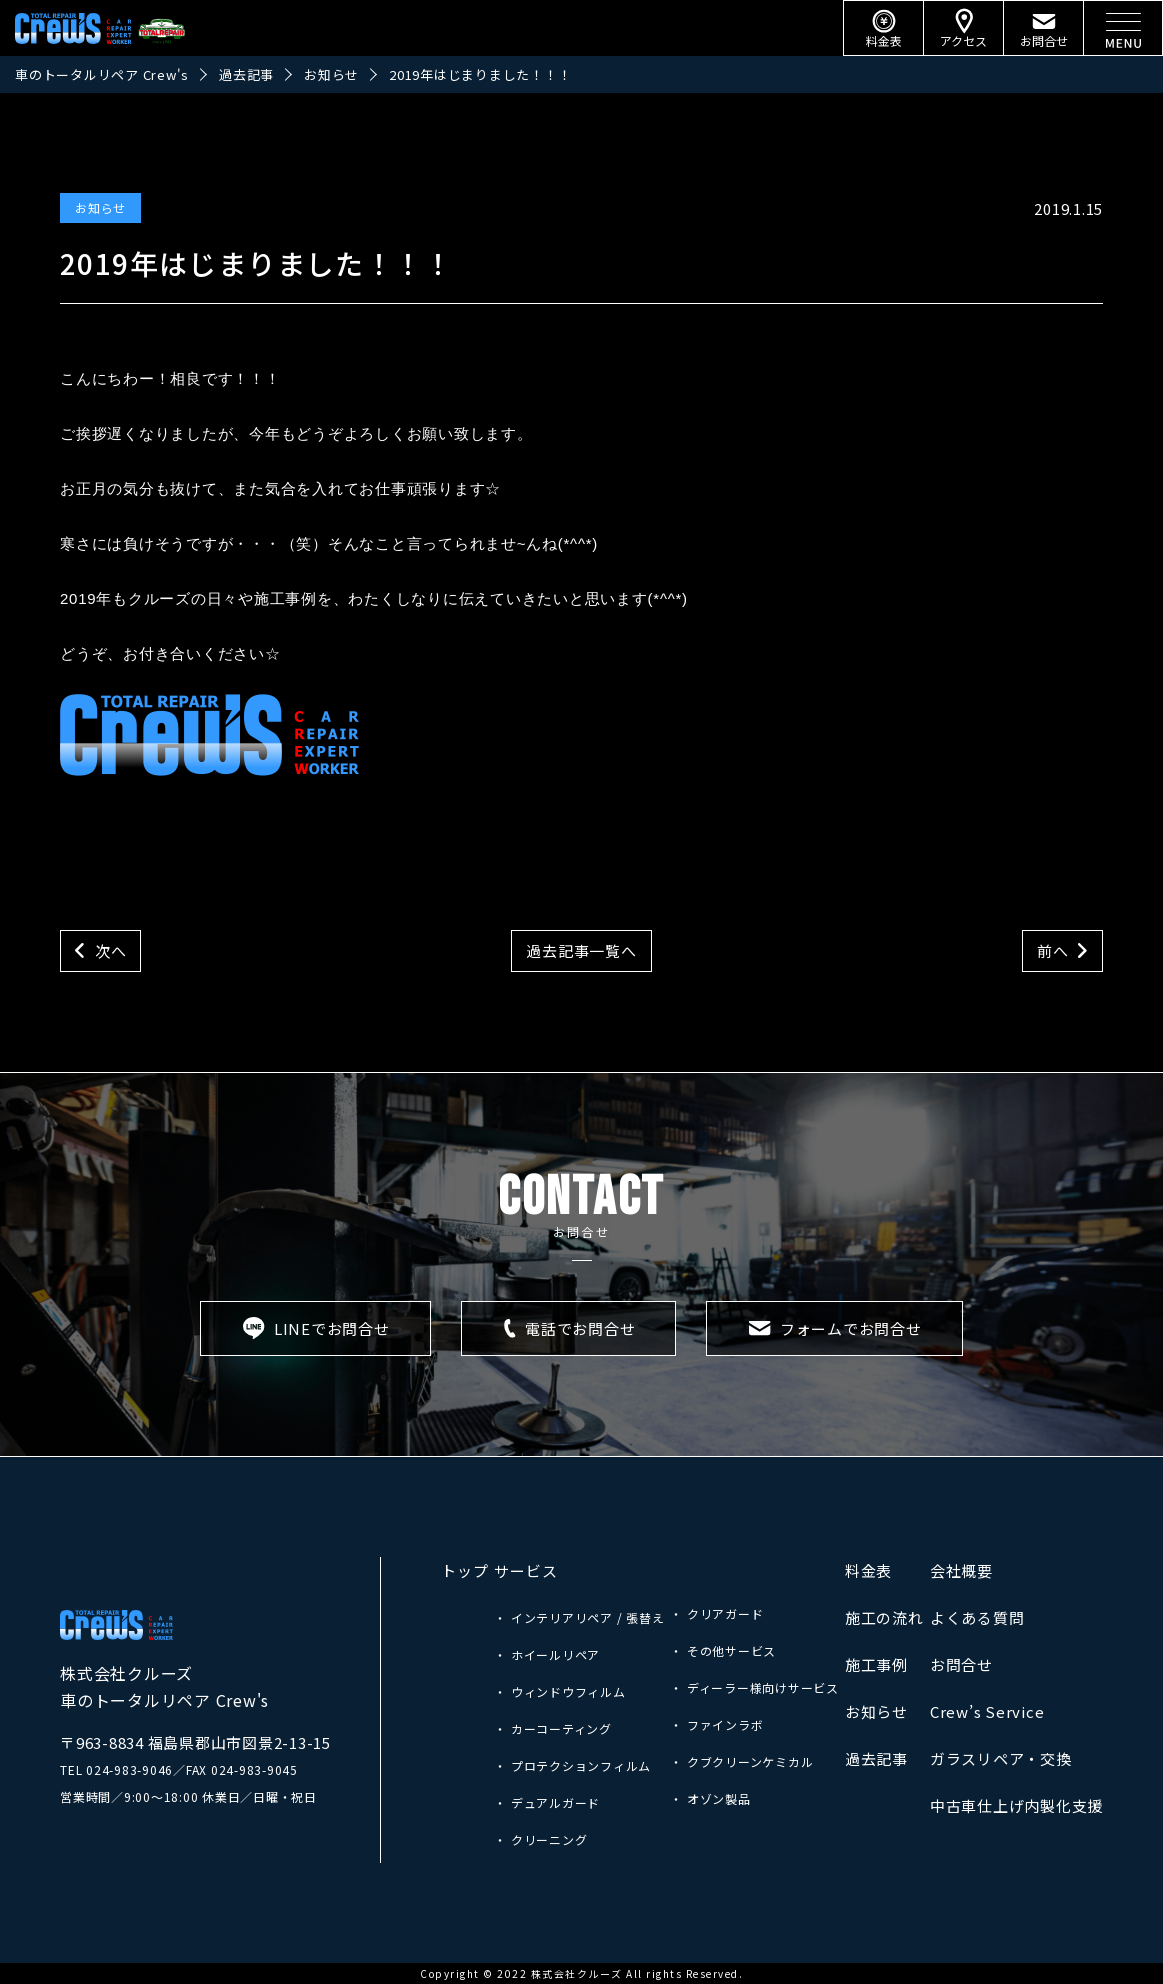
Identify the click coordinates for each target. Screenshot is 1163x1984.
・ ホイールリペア (547, 1654)
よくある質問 (977, 1617)
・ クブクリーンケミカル (741, 1761)
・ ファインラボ (716, 1724)
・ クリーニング (540, 1839)
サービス (525, 1570)
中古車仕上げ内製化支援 (1016, 1805)
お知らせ (100, 207)
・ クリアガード (716, 1613)
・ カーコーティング (553, 1728)
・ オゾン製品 (710, 1798)
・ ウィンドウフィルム (559, 1691)
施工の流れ (884, 1617)
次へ (111, 950)
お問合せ (961, 1664)
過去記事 (876, 1758)
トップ (464, 1570)
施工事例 (876, 1664)
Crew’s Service (987, 1711)
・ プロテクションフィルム (572, 1765)
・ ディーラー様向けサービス (754, 1687)
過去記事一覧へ (581, 950)
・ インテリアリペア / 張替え (579, 1617)
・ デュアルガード (547, 1802)
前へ (1053, 950)
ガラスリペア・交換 (1001, 1758)
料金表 (868, 1570)
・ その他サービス (723, 1650)
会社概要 (961, 1570)
